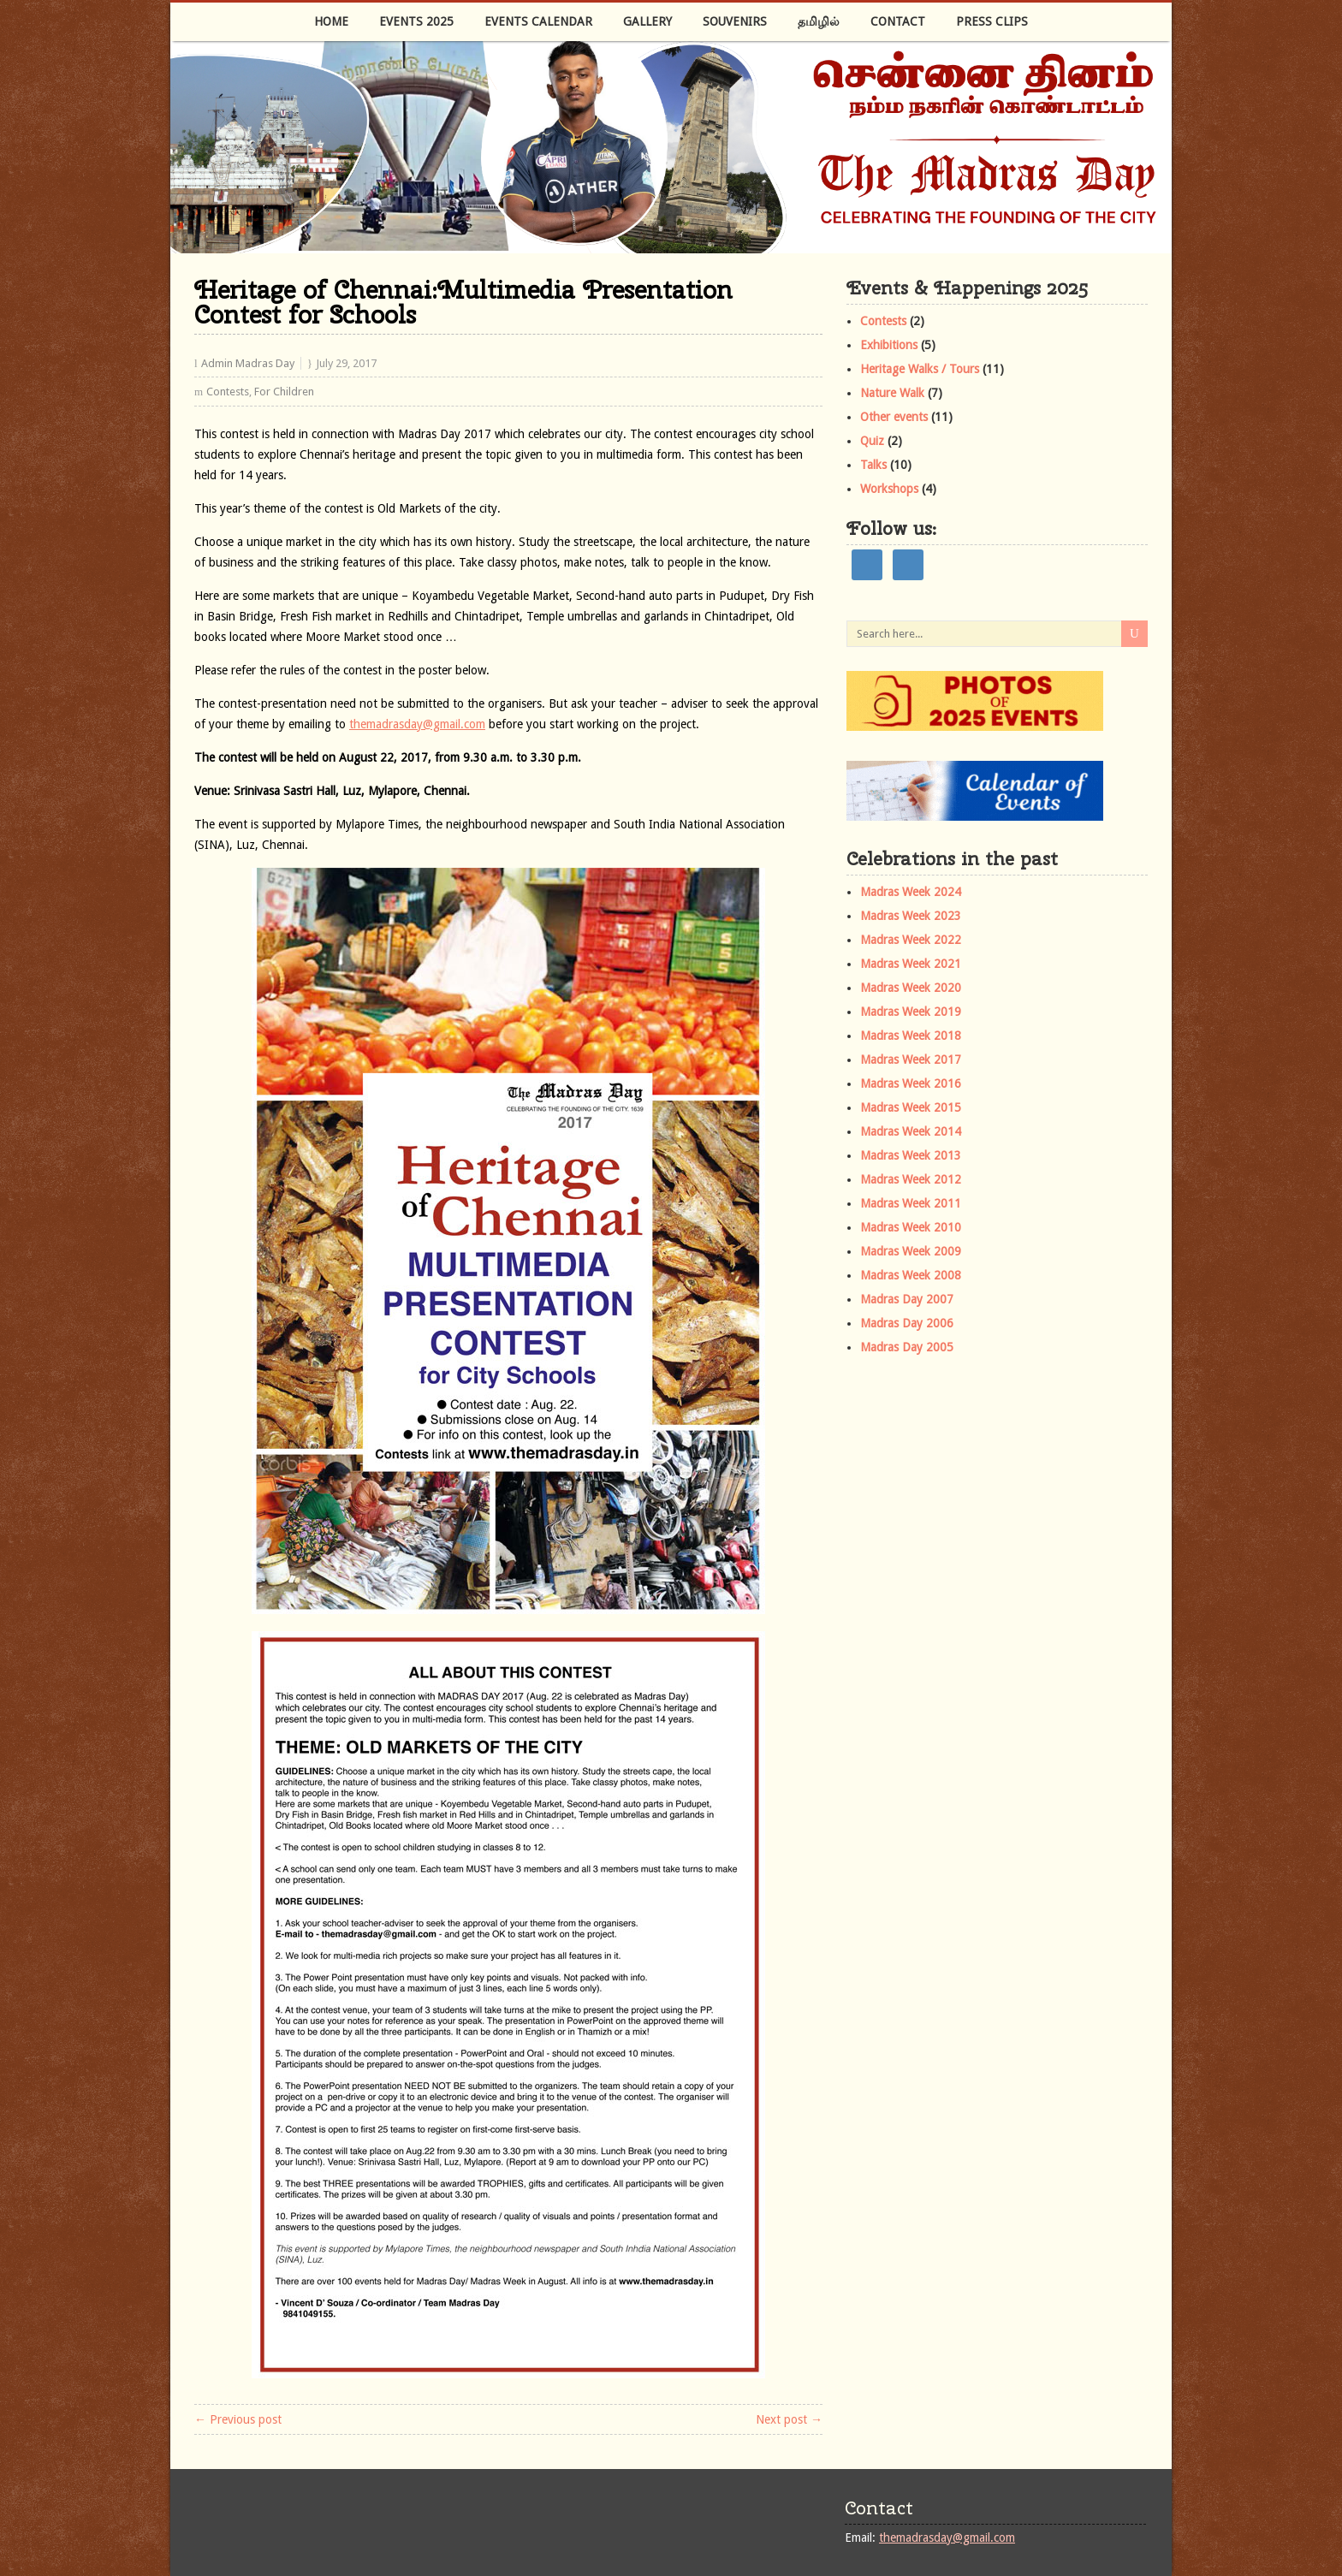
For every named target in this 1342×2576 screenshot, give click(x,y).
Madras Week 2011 (910, 1203)
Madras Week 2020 (910, 987)
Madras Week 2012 (910, 1179)
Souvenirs (735, 21)
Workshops (889, 489)
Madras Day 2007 (906, 1299)
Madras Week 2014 (910, 1131)
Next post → (789, 2419)
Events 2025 (416, 21)
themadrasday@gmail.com (417, 724)
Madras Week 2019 (910, 1011)
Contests (227, 391)
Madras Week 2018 (910, 1035)
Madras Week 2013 (910, 1155)
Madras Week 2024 (910, 892)
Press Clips (992, 21)
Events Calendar (538, 21)
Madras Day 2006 (906, 1323)
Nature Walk (892, 393)
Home (331, 21)
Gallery (647, 21)
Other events (894, 417)
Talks (873, 465)
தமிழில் (819, 21)
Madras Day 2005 (906, 1347)
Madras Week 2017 (910, 1059)
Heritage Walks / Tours (919, 369)
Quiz (872, 441)
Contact (897, 21)
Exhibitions (888, 345)
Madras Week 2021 (910, 963)
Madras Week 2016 (910, 1083)
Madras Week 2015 (910, 1107)
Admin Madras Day (247, 363)
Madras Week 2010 (910, 1227)
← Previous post (238, 2419)
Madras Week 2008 (910, 1275)
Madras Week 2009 (910, 1251)
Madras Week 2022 (910, 940)
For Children (284, 391)
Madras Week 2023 (910, 916)
